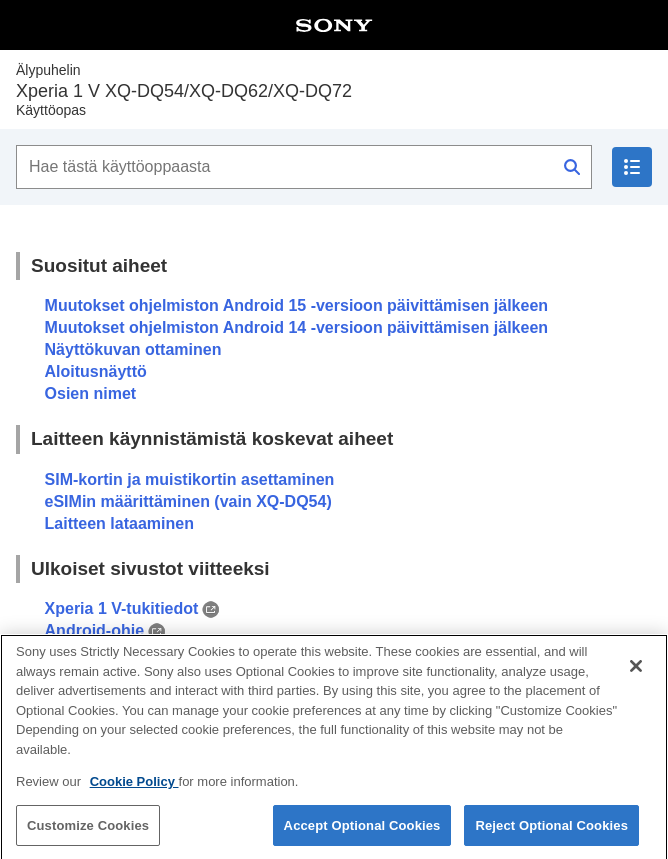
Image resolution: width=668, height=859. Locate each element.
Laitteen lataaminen (119, 523)
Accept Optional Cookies (362, 833)
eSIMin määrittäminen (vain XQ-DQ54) (188, 501)
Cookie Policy (134, 789)
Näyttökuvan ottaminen (133, 349)
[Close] (636, 674)
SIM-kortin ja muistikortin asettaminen (190, 479)
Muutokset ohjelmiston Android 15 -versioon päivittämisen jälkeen (297, 305)
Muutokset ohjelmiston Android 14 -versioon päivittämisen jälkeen (297, 327)
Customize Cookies (88, 833)
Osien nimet (91, 393)
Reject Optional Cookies (551, 833)
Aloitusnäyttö (96, 371)
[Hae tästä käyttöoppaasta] (304, 167)
